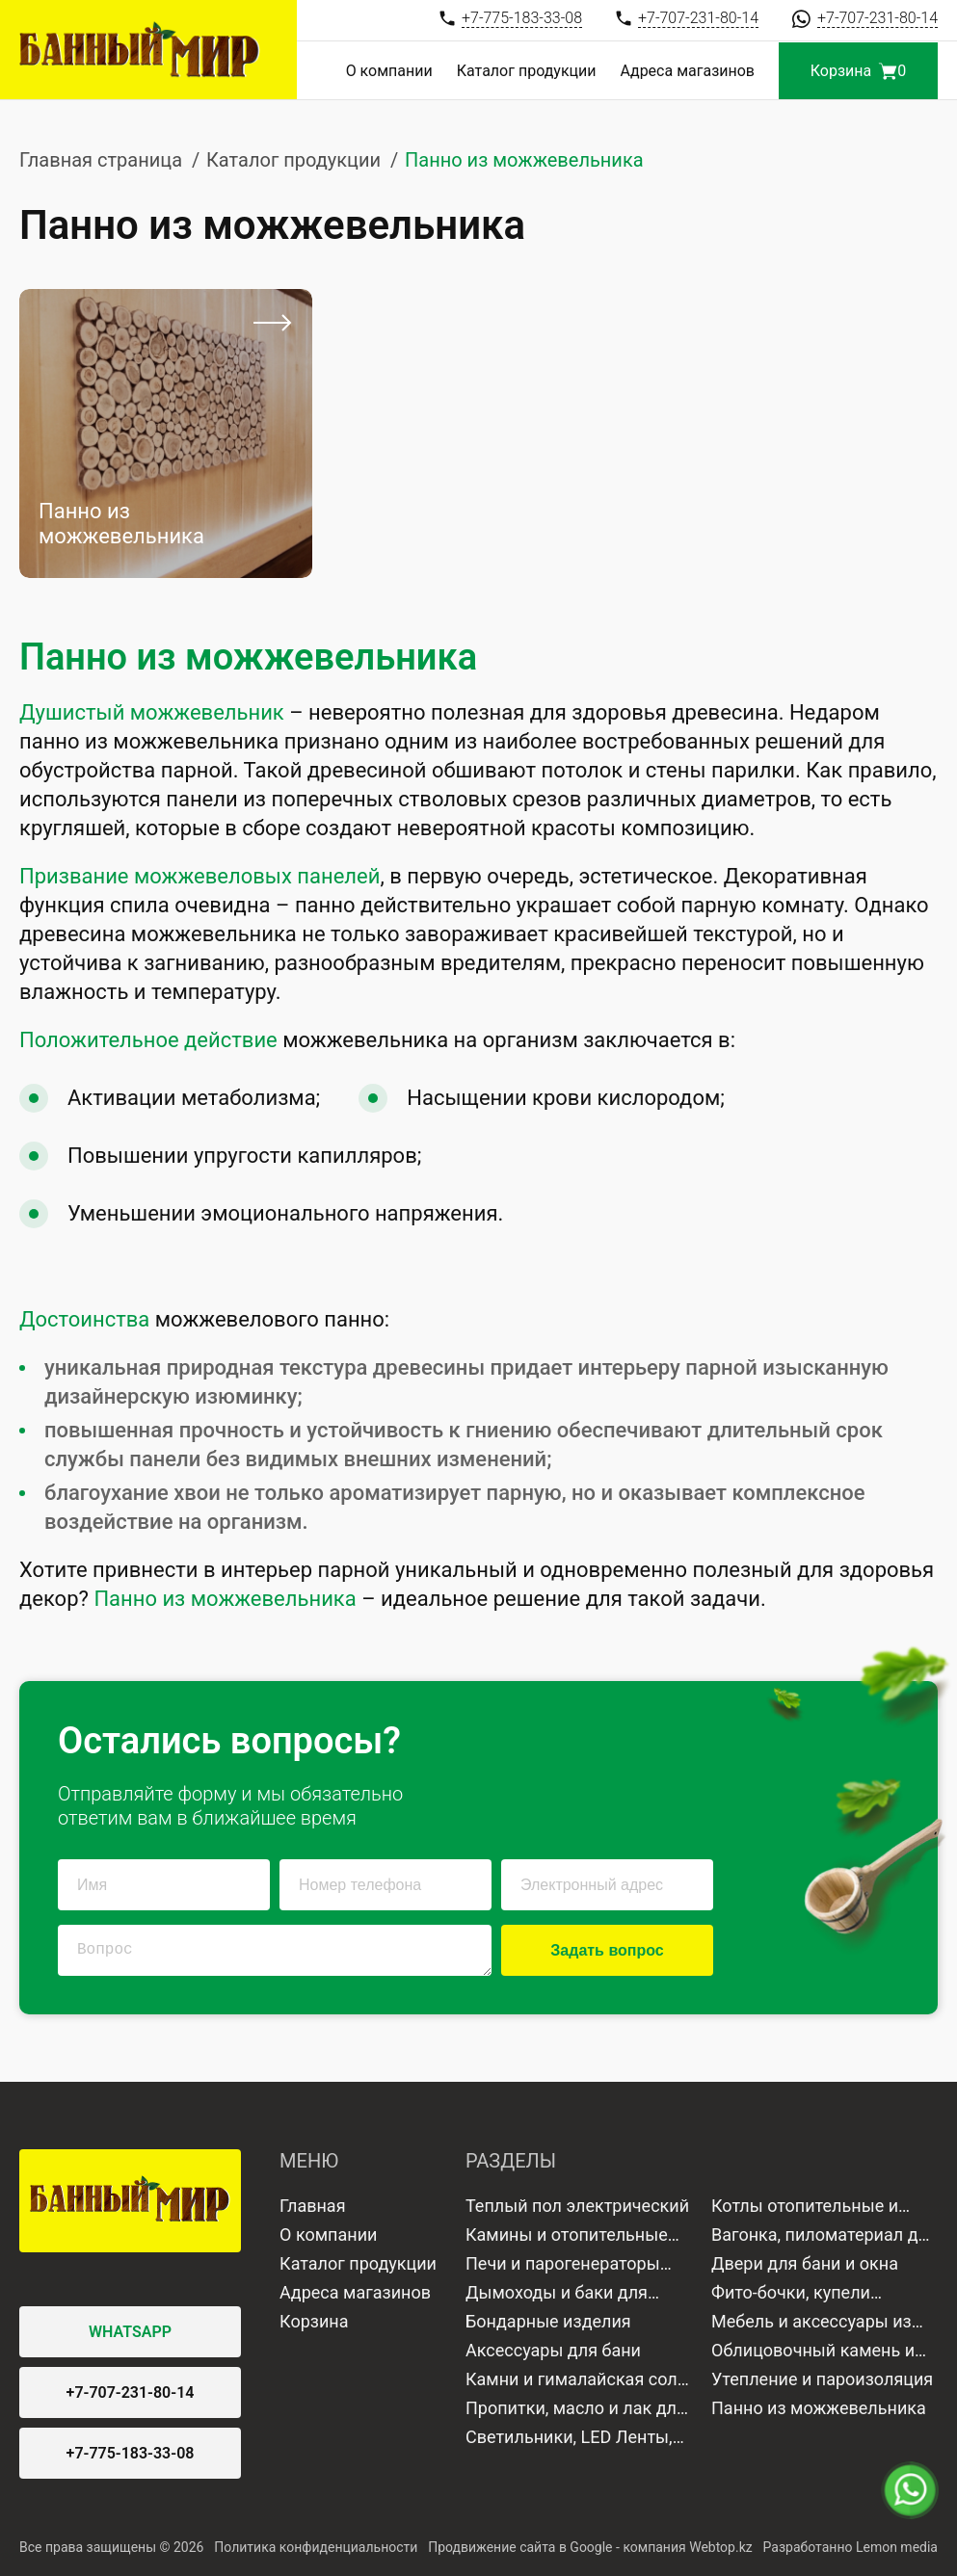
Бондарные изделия (548, 2321)
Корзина (313, 2321)
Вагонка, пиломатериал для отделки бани (824, 2236)
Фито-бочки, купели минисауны (790, 2294)
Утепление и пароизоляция (822, 2379)
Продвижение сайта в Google (520, 2547)
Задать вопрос (606, 1950)
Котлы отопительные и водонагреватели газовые (818, 2208)
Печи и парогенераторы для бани (562, 2265)
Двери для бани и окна (804, 2263)
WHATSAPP (130, 2332)
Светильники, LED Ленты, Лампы (569, 2439)
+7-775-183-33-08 (130, 2453)
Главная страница (100, 159)
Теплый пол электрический (577, 2205)
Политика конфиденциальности (315, 2547)
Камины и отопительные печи (566, 2236)
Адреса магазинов (688, 71)
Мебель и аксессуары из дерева (811, 2323)
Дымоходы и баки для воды (556, 2294)
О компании (389, 71)
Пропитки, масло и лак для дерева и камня (575, 2410)
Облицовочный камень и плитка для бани (813, 2352)
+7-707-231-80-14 (130, 2392)
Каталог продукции (527, 71)
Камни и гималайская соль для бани (575, 2381)
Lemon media (897, 2547)
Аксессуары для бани (553, 2350)
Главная (312, 2205)
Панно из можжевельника (818, 2408)
